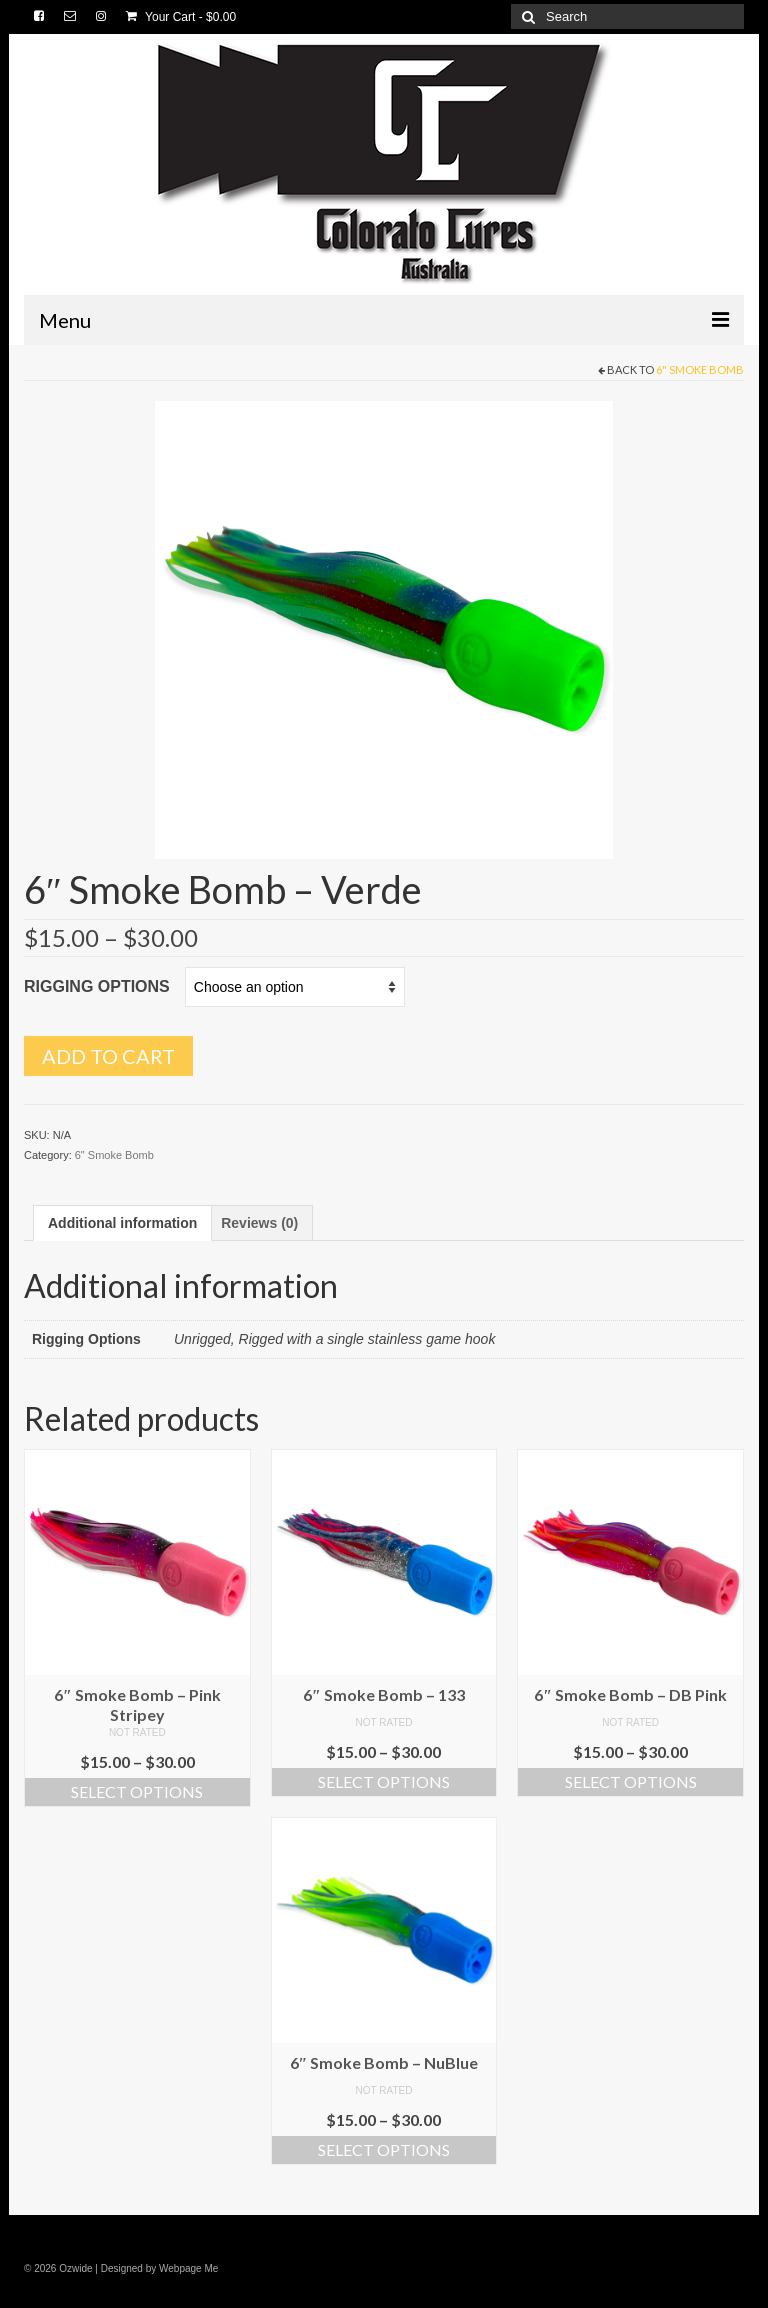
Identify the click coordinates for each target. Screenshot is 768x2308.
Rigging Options (97, 986)
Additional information (122, 1223)
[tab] (122, 1223)
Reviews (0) (259, 1223)
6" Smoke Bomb (700, 369)
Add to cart (108, 1056)
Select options (137, 1791)
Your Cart (181, 17)
